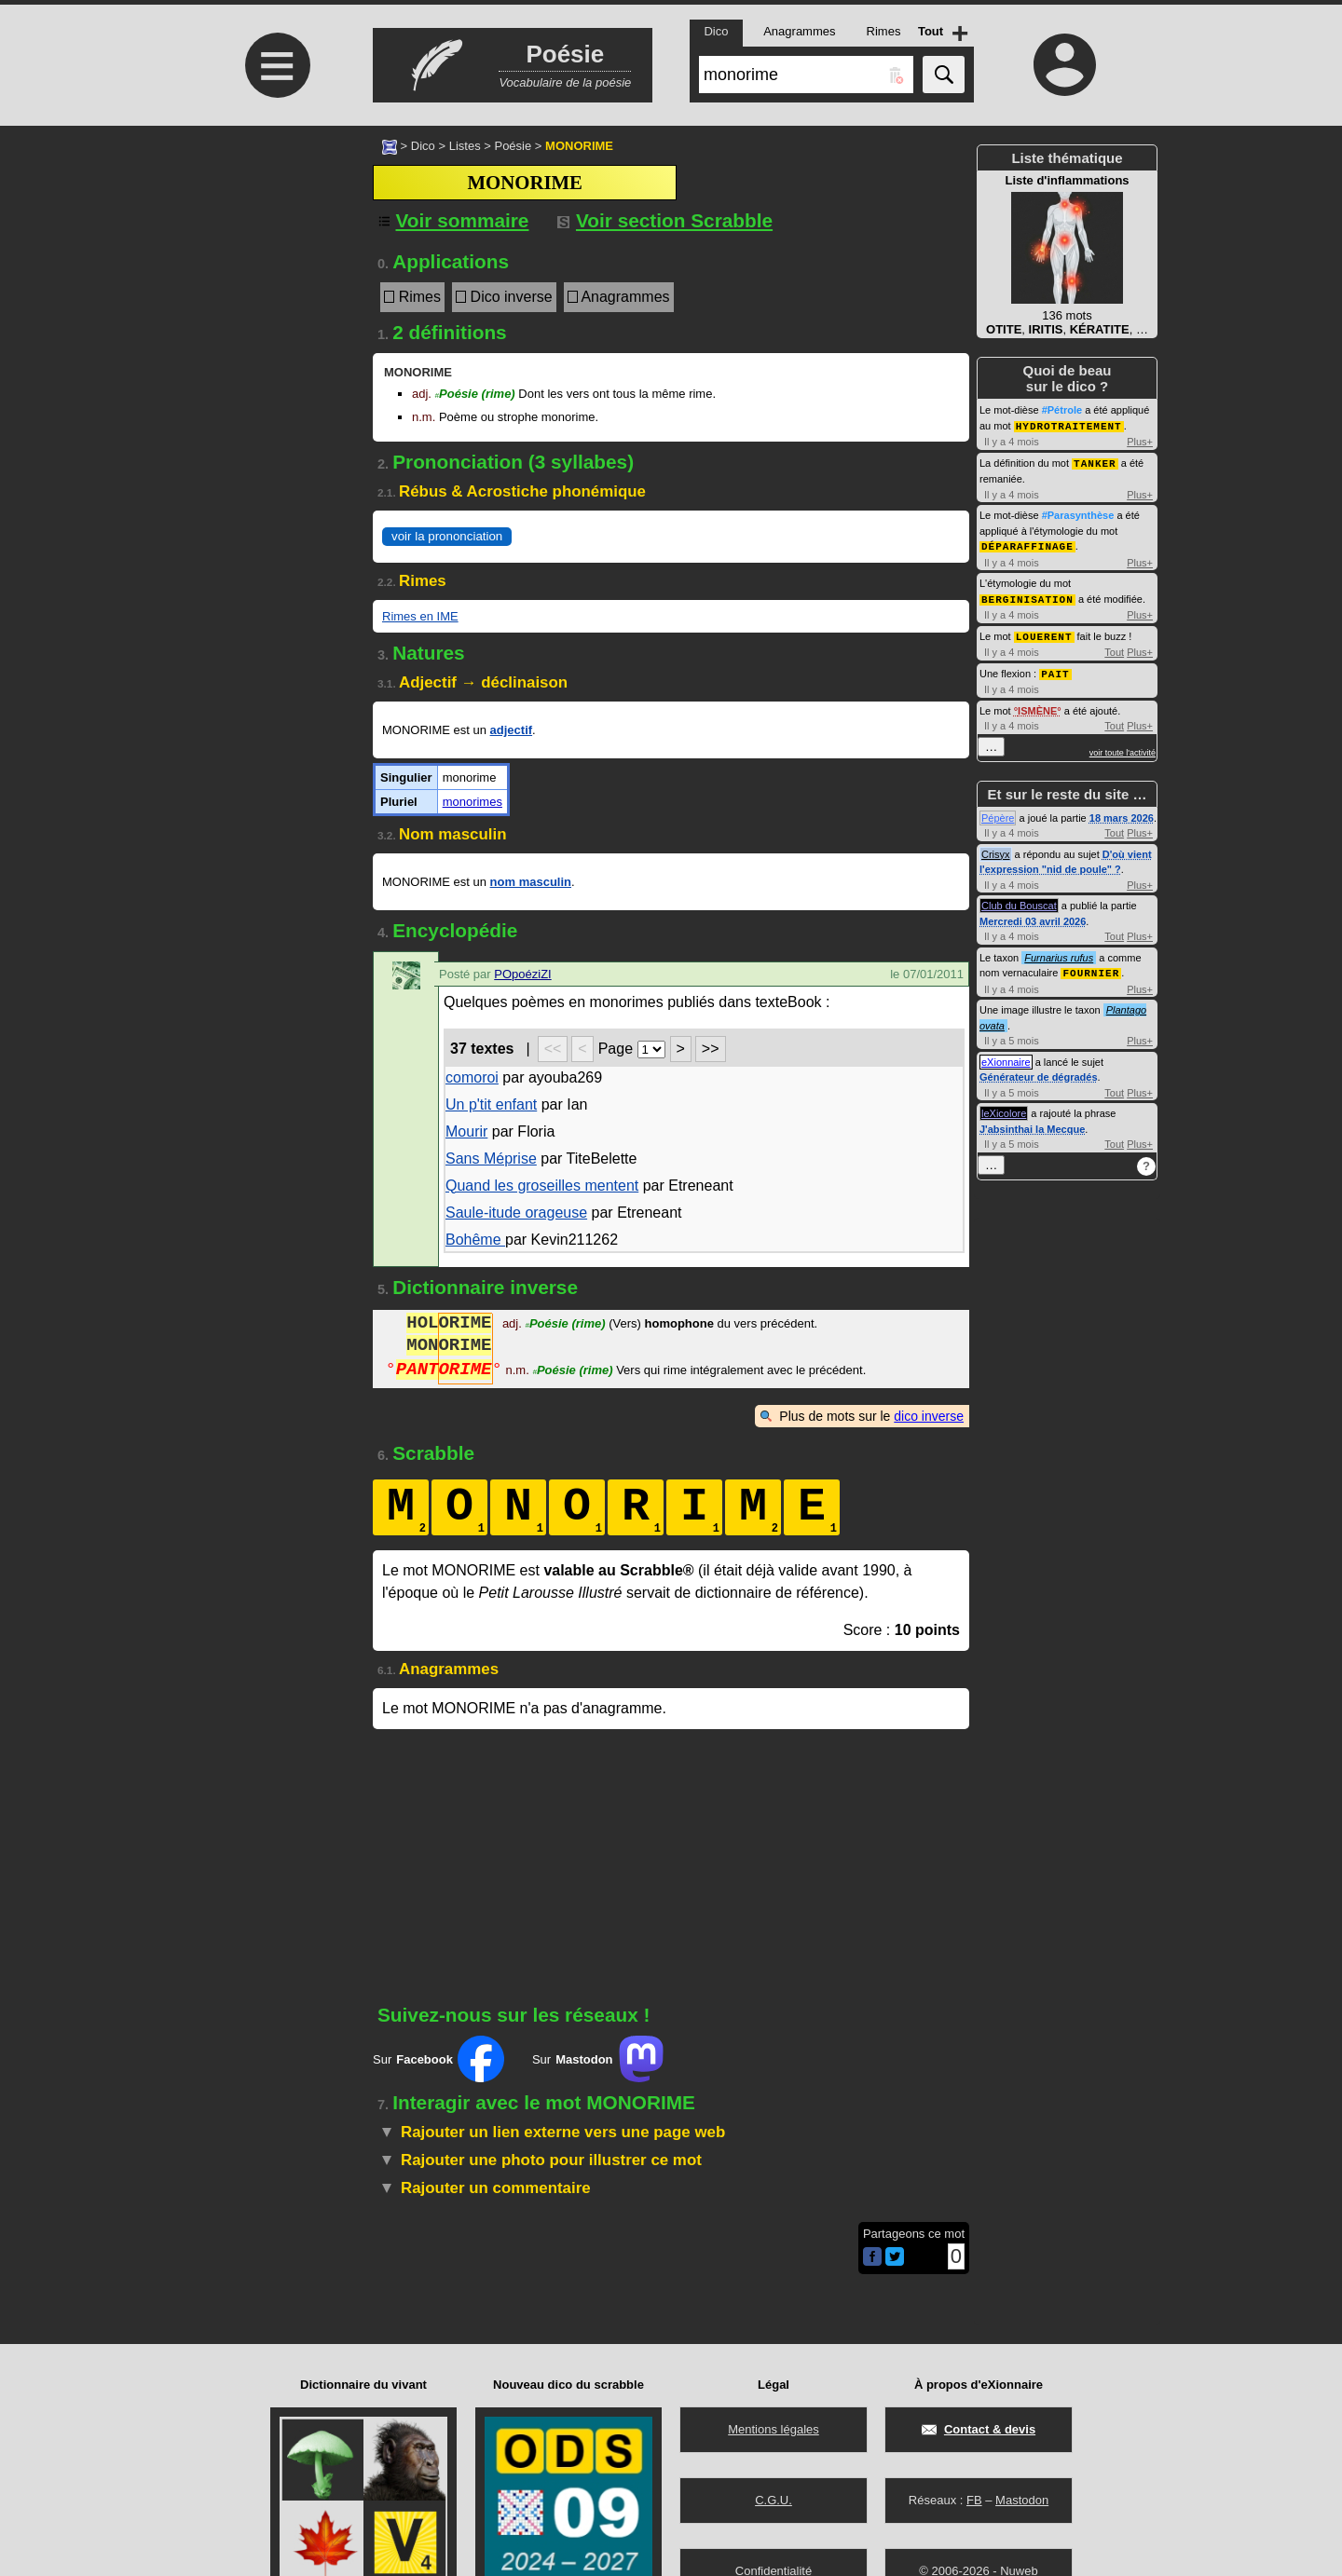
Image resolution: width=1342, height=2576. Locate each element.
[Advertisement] (275, 281)
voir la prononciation (446, 536)
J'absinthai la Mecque (1032, 1122)
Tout (1114, 647)
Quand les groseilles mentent (541, 1185)
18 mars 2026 (1121, 812)
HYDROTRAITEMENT (1069, 425)
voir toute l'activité (1122, 747)
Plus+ (1140, 440)
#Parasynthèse (1078, 513)
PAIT (1055, 668)
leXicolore (1003, 1106)
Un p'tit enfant (491, 1104)
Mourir (466, 1131)
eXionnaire (1006, 1055)
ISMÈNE (1037, 705)
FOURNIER (1090, 967)
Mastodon (1021, 2500)
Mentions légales (773, 2429)
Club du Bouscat (1019, 900)
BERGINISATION (1027, 596)
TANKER (1095, 462)
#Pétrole (1062, 410)
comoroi (472, 1077)
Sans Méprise (491, 1158)
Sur (438, 2059)
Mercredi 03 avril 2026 (1032, 915)
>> (710, 1048)
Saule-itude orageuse (516, 1212)
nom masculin (530, 882)
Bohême (475, 1239)
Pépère (997, 812)
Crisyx (995, 848)
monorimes (472, 802)
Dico (423, 146)
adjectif (511, 730)
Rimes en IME (420, 616)
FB (974, 2500)
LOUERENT (1044, 632)
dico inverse (929, 1416)
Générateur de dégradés (1038, 1070)
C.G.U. (773, 2500)
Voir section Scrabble (665, 220)
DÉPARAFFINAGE (1027, 544)
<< (553, 1048)
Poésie (512, 146)
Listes (465, 146)
